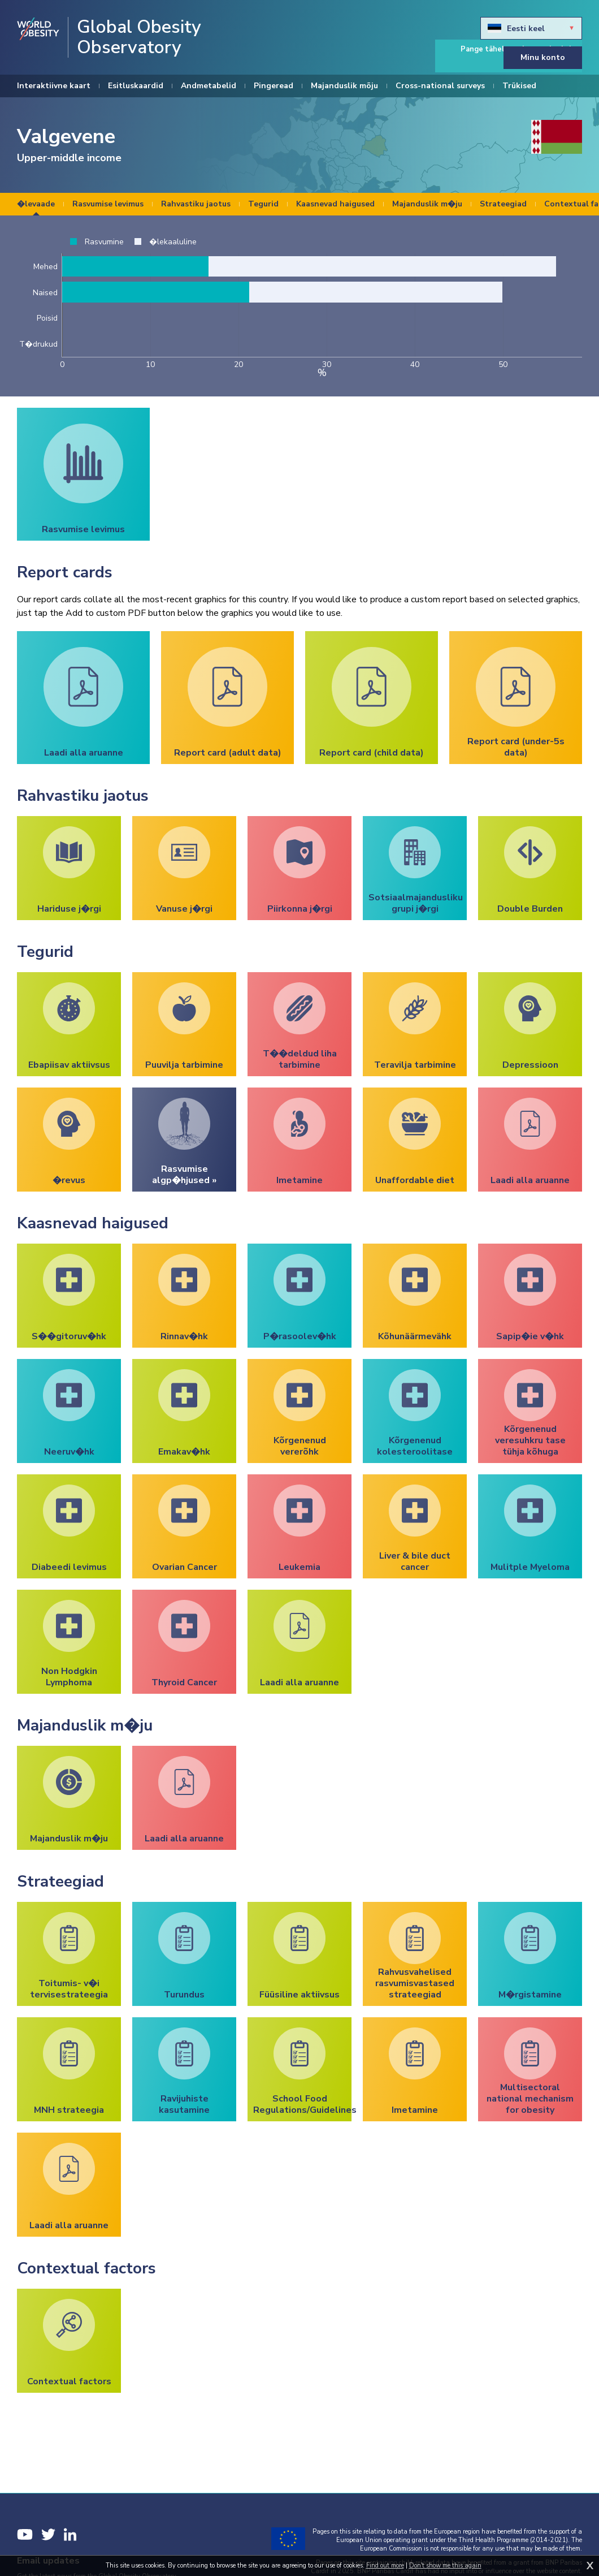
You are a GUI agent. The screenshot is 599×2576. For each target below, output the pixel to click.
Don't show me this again (445, 2565)
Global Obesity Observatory (139, 37)
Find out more (385, 2565)
